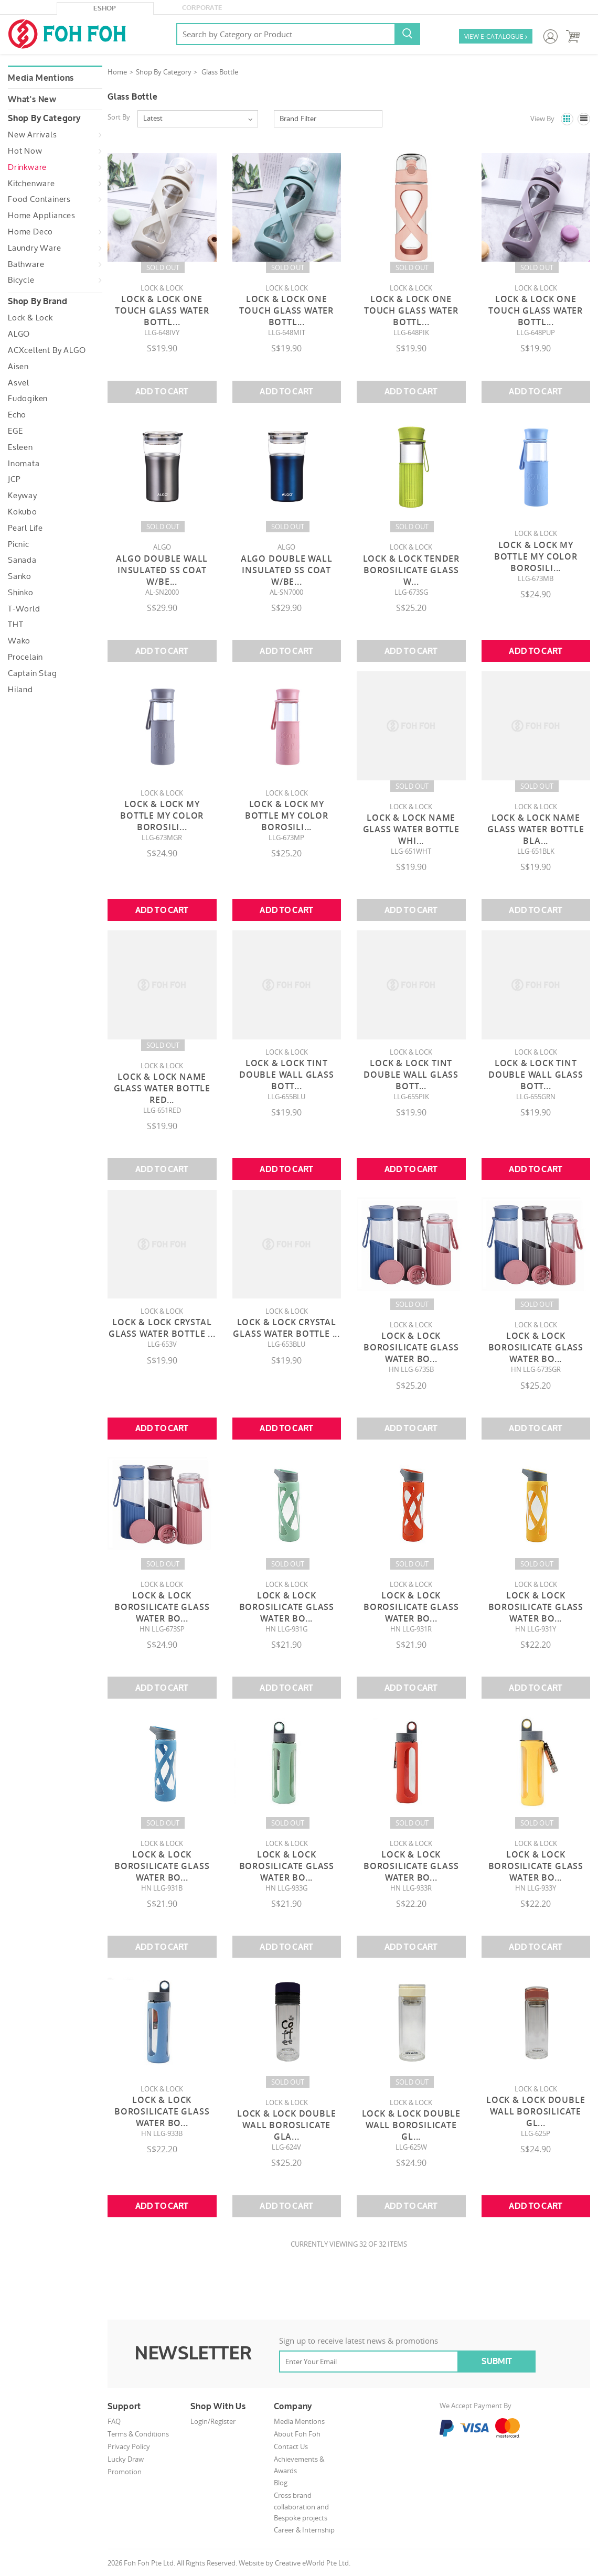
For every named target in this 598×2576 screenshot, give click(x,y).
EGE (15, 431)
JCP (14, 479)
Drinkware (27, 167)
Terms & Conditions (138, 2434)
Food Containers (39, 199)
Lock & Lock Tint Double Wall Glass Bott (286, 1074)
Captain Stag (32, 673)
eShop (104, 8)
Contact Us (291, 2446)
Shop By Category (163, 72)
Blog (280, 2482)
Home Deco (30, 232)
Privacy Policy (129, 2446)
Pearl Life (25, 528)
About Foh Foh (297, 2434)
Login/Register (213, 2421)
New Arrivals (32, 135)
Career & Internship (304, 2530)
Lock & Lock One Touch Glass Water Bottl (162, 310)
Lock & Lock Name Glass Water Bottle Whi (411, 829)
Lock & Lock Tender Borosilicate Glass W (411, 570)
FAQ (114, 2421)
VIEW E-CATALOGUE (495, 37)
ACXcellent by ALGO (47, 350)
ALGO (19, 334)
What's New (32, 99)
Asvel (18, 383)
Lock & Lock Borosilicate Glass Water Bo (411, 1347)
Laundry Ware (34, 248)
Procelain (25, 657)
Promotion (125, 2471)
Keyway (22, 495)
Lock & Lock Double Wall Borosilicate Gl (411, 2125)
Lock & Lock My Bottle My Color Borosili (536, 556)
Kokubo (22, 512)
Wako (19, 641)
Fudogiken (28, 398)
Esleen (20, 447)
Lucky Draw (126, 2459)
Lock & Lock (30, 318)
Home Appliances (42, 215)
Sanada (22, 560)
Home (117, 72)
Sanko (19, 576)
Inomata (24, 463)
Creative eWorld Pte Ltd (312, 2563)
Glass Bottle (219, 72)
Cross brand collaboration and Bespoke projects (301, 2507)
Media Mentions (41, 78)
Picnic (18, 544)
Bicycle (21, 280)
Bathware (26, 264)
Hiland (20, 689)
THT (15, 624)
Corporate (202, 8)
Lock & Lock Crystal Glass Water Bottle (162, 1327)
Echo (17, 415)
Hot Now (25, 151)
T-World (24, 609)
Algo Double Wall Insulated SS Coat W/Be (162, 570)
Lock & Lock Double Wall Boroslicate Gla (286, 2125)
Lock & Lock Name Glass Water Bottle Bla (535, 829)
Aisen (18, 366)
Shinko (21, 592)
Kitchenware (31, 183)
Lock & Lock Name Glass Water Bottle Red (162, 1088)
